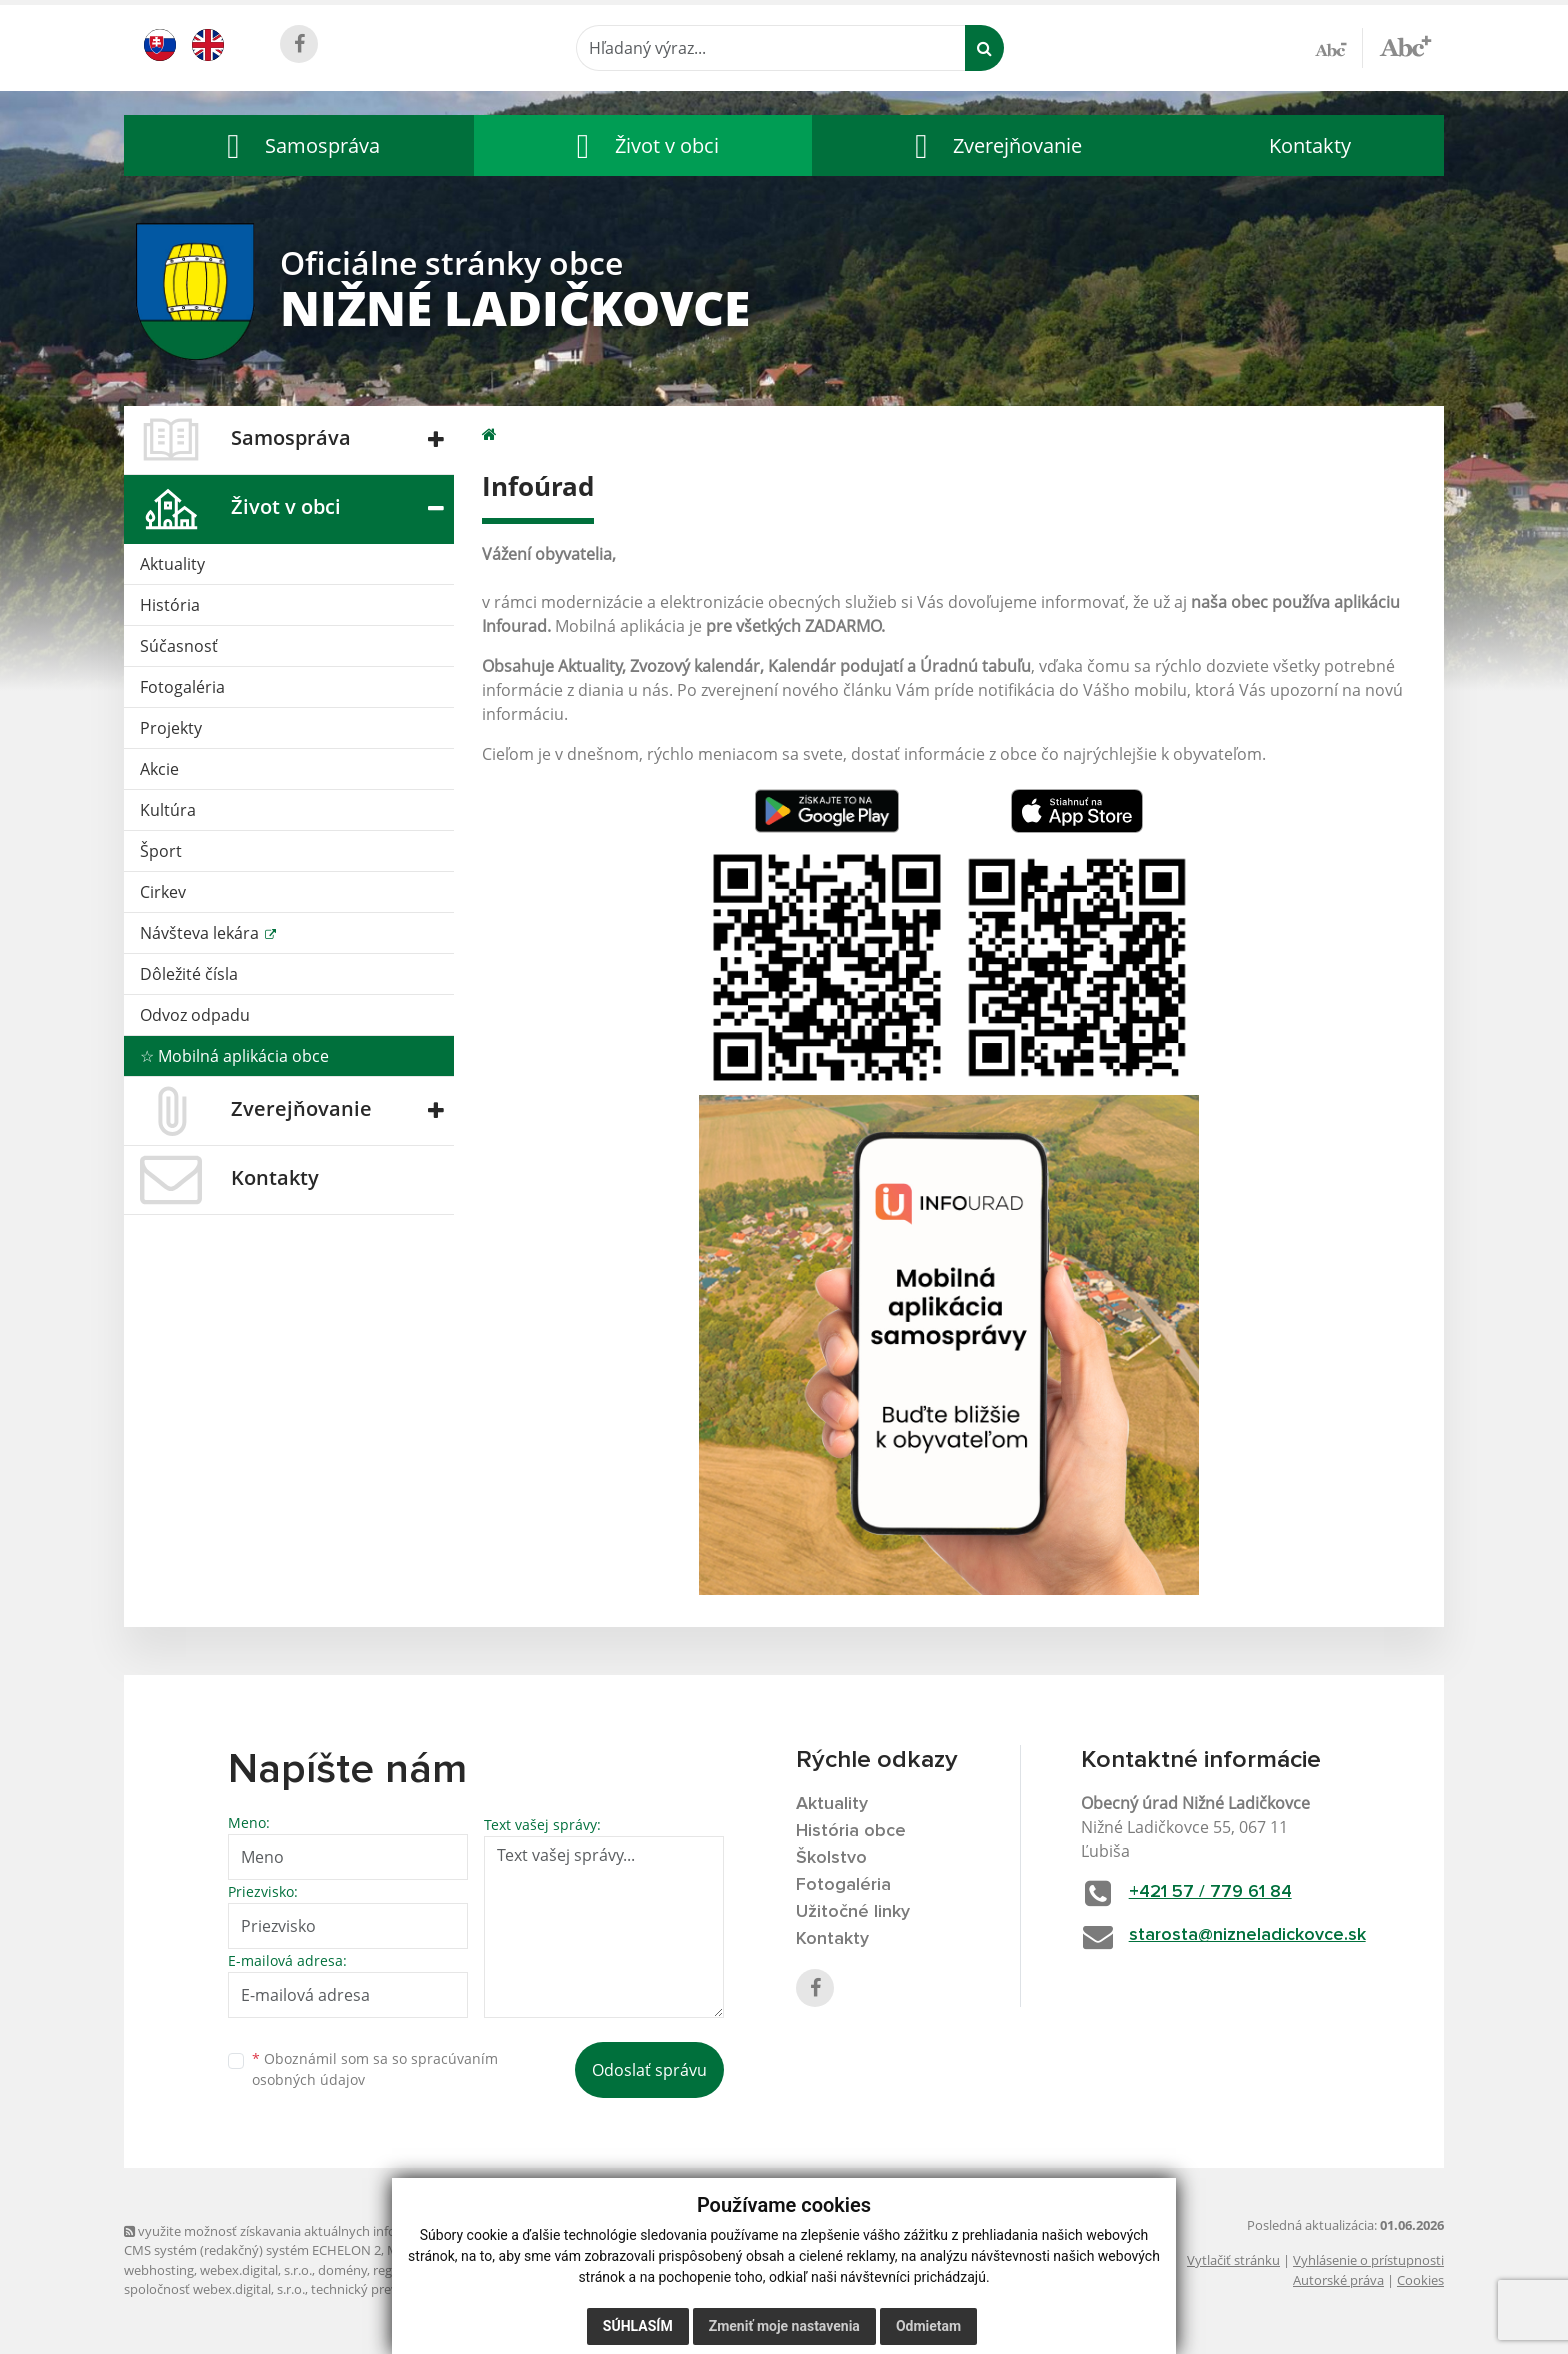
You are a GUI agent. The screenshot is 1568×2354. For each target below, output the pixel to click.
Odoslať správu (649, 2070)
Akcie (159, 769)
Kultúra (168, 810)
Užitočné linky (853, 1912)
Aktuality (172, 564)
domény (342, 2270)
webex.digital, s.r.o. (256, 2270)
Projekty (171, 728)
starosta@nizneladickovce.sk (1247, 1935)
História (170, 605)
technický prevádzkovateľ (387, 2289)
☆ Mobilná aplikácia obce (234, 1056)
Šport (161, 851)
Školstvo (831, 1858)
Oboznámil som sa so (375, 2069)
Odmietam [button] (928, 2326)
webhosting (159, 2270)
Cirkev (163, 892)
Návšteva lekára (201, 933)
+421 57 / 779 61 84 (1210, 1892)
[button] (299, 145)
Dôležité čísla (189, 974)
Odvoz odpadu (195, 1015)
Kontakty (1310, 145)
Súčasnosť (179, 646)
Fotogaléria (182, 687)
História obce (851, 1831)
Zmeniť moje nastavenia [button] (784, 2326)
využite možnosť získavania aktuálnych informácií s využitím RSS (322, 2231)
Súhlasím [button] (638, 2326)
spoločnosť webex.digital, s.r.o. (214, 2289)
